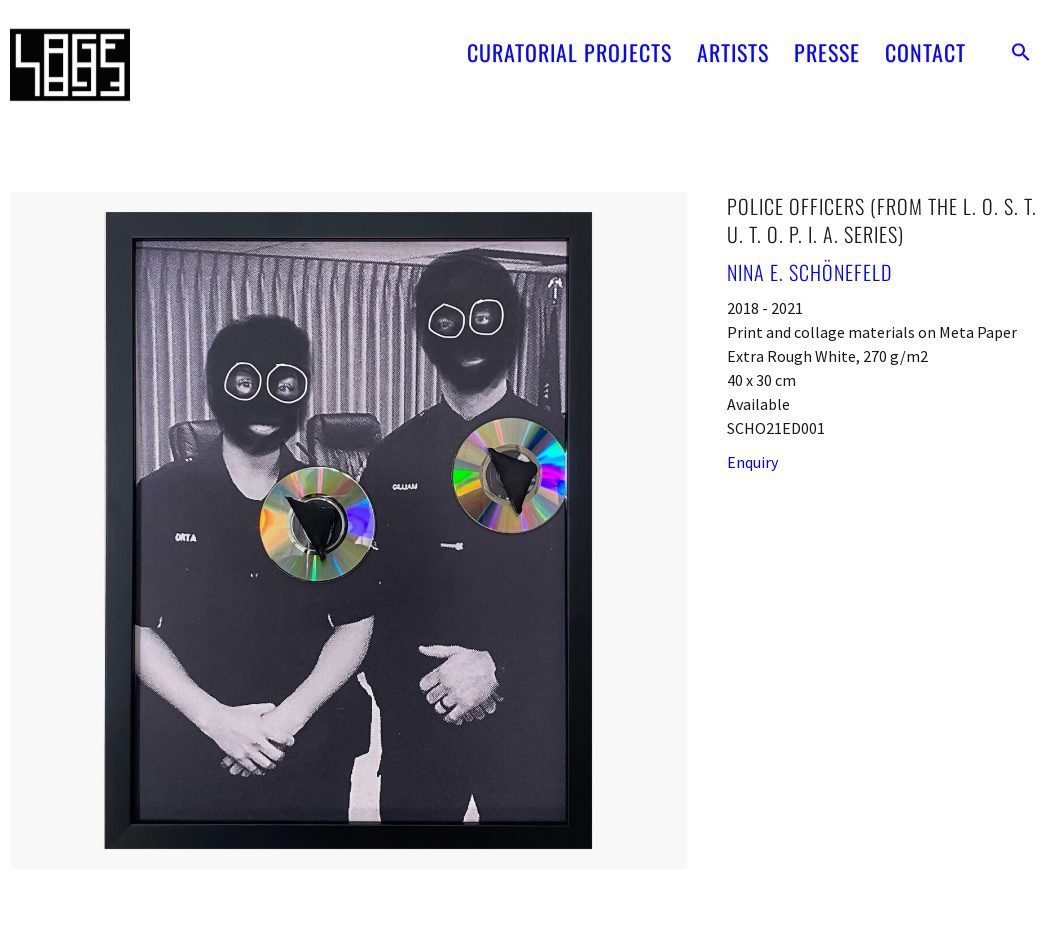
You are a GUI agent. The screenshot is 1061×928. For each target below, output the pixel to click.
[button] (1021, 30)
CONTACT (925, 30)
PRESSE (827, 30)
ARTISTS (733, 30)
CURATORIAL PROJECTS (569, 30)
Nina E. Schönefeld (809, 272)
